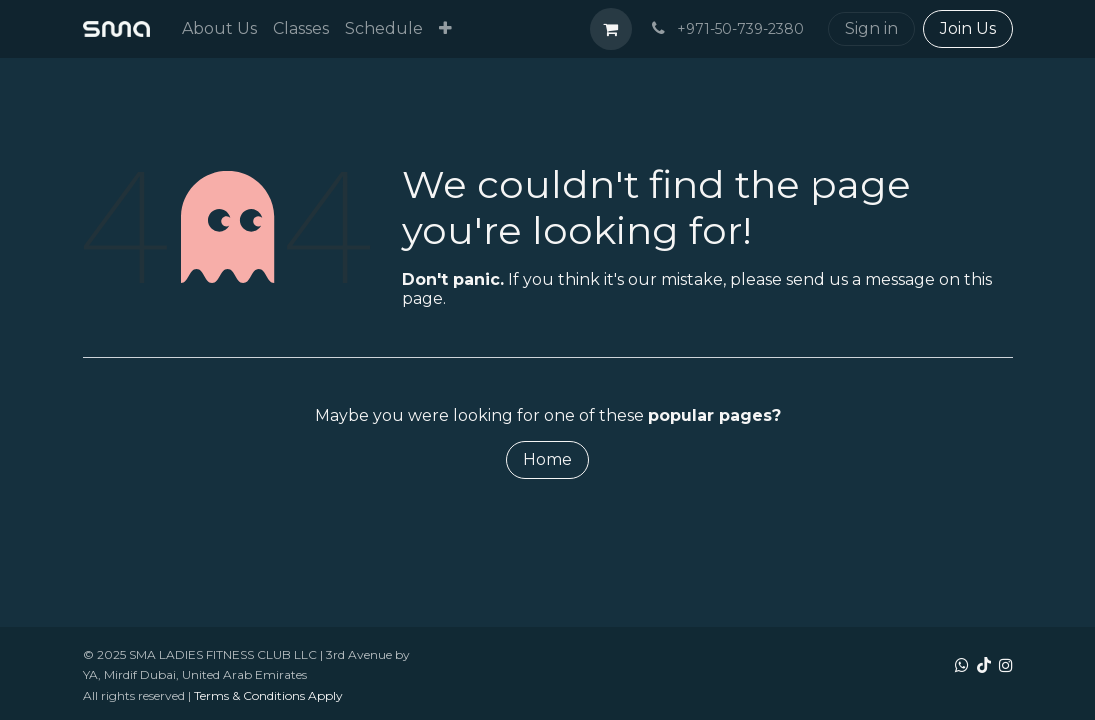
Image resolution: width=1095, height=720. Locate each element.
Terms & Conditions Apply (268, 695)
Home (547, 459)
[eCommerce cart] (611, 29)
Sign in (871, 28)
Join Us (968, 28)
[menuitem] (219, 28)
